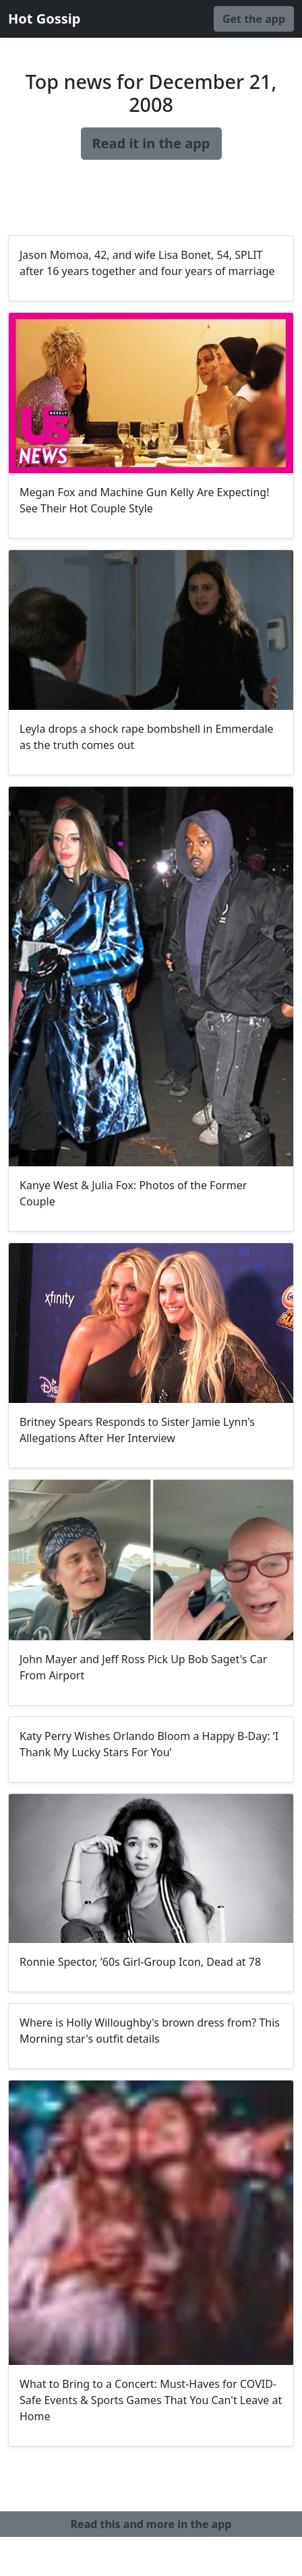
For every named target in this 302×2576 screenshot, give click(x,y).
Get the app (253, 18)
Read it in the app (151, 143)
